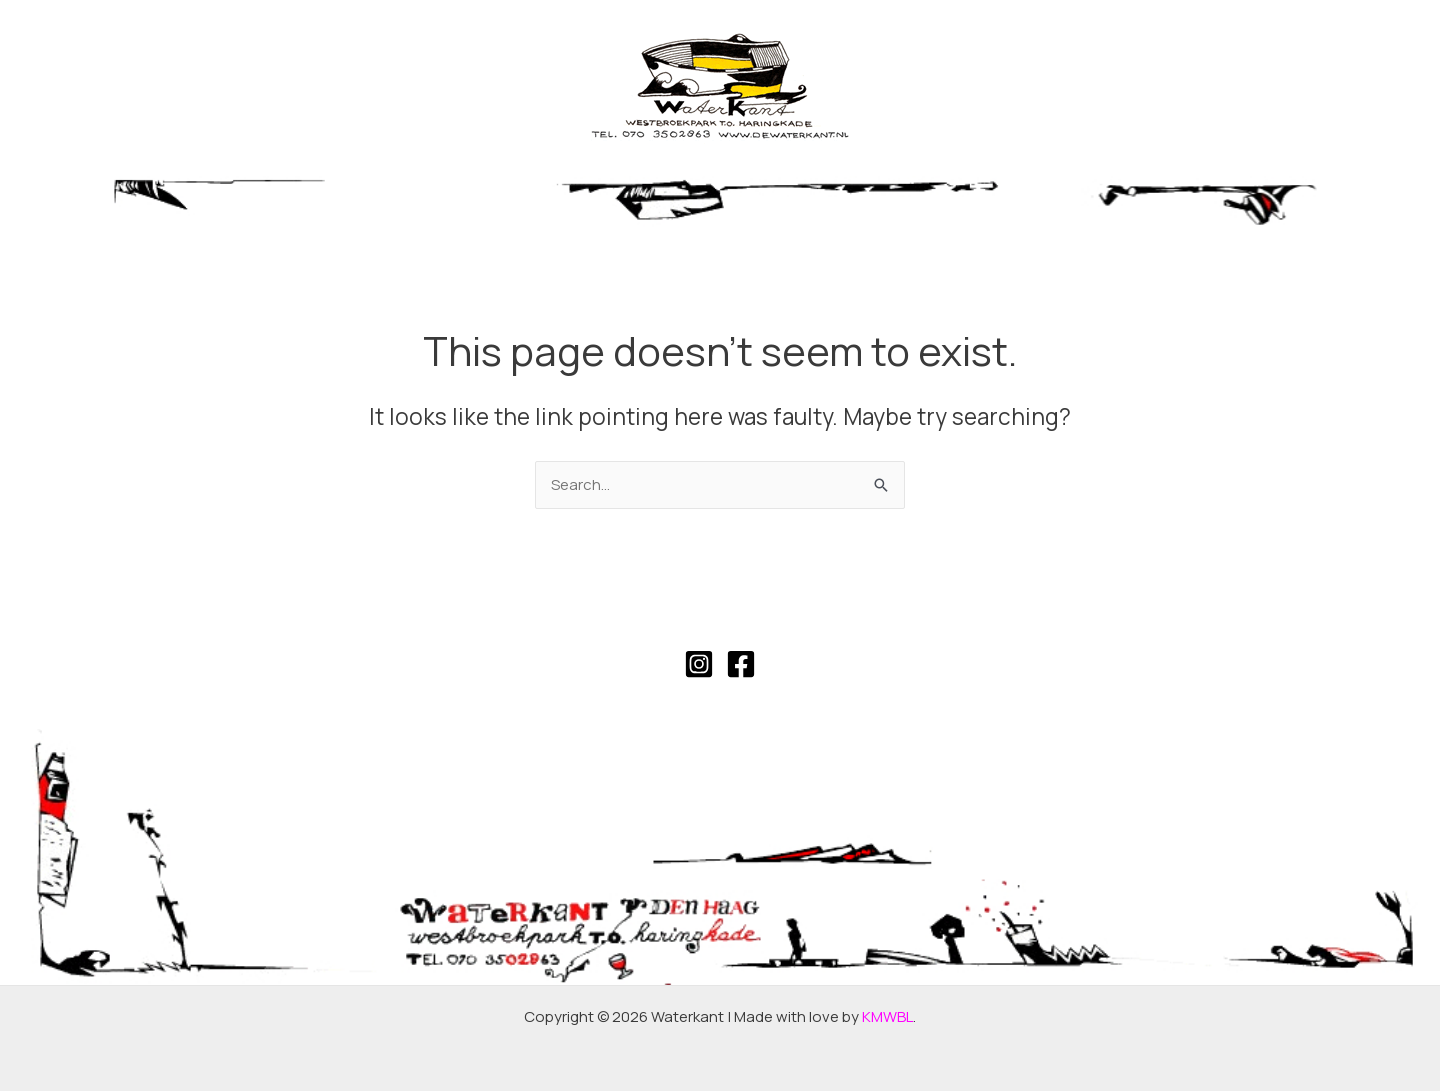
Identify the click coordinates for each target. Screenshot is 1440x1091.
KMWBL (887, 1016)
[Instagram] (699, 664)
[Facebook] (741, 664)
